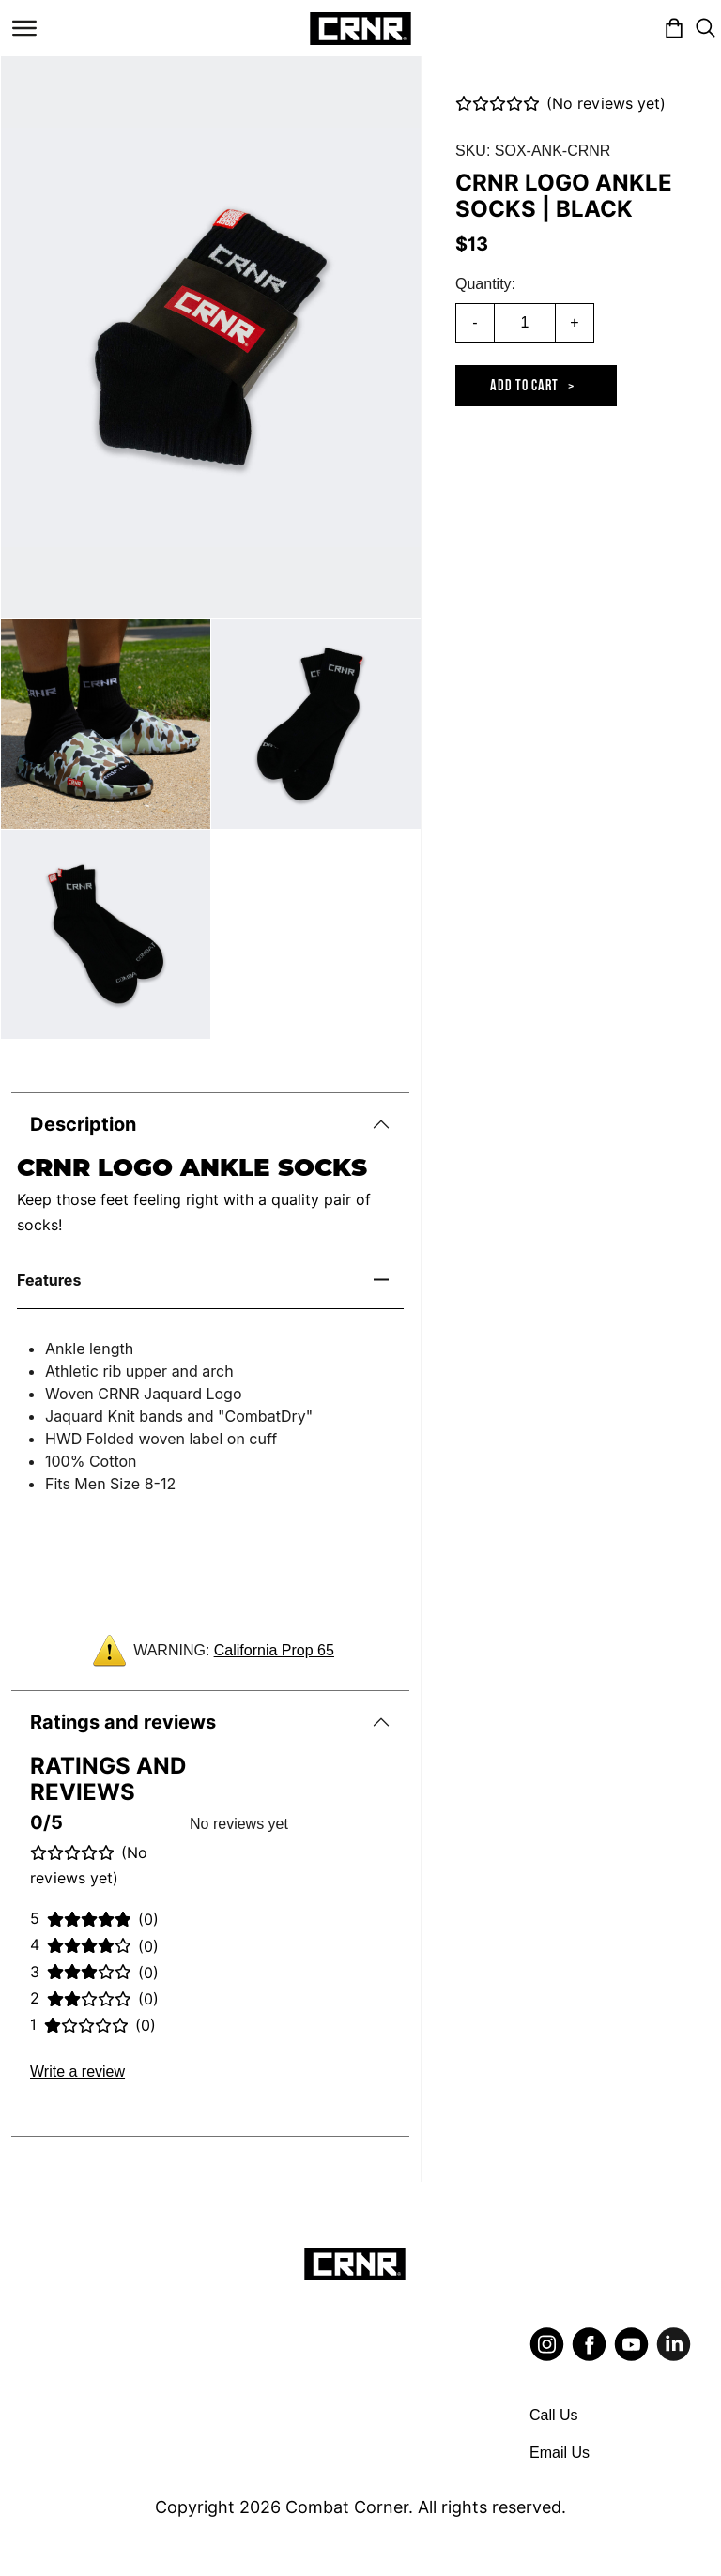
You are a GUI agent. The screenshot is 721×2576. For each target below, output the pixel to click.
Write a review (77, 2072)
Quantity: (485, 284)
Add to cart (524, 386)
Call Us (553, 2415)
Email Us (559, 2453)
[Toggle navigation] (24, 28)
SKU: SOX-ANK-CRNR (532, 151)
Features (49, 1280)
